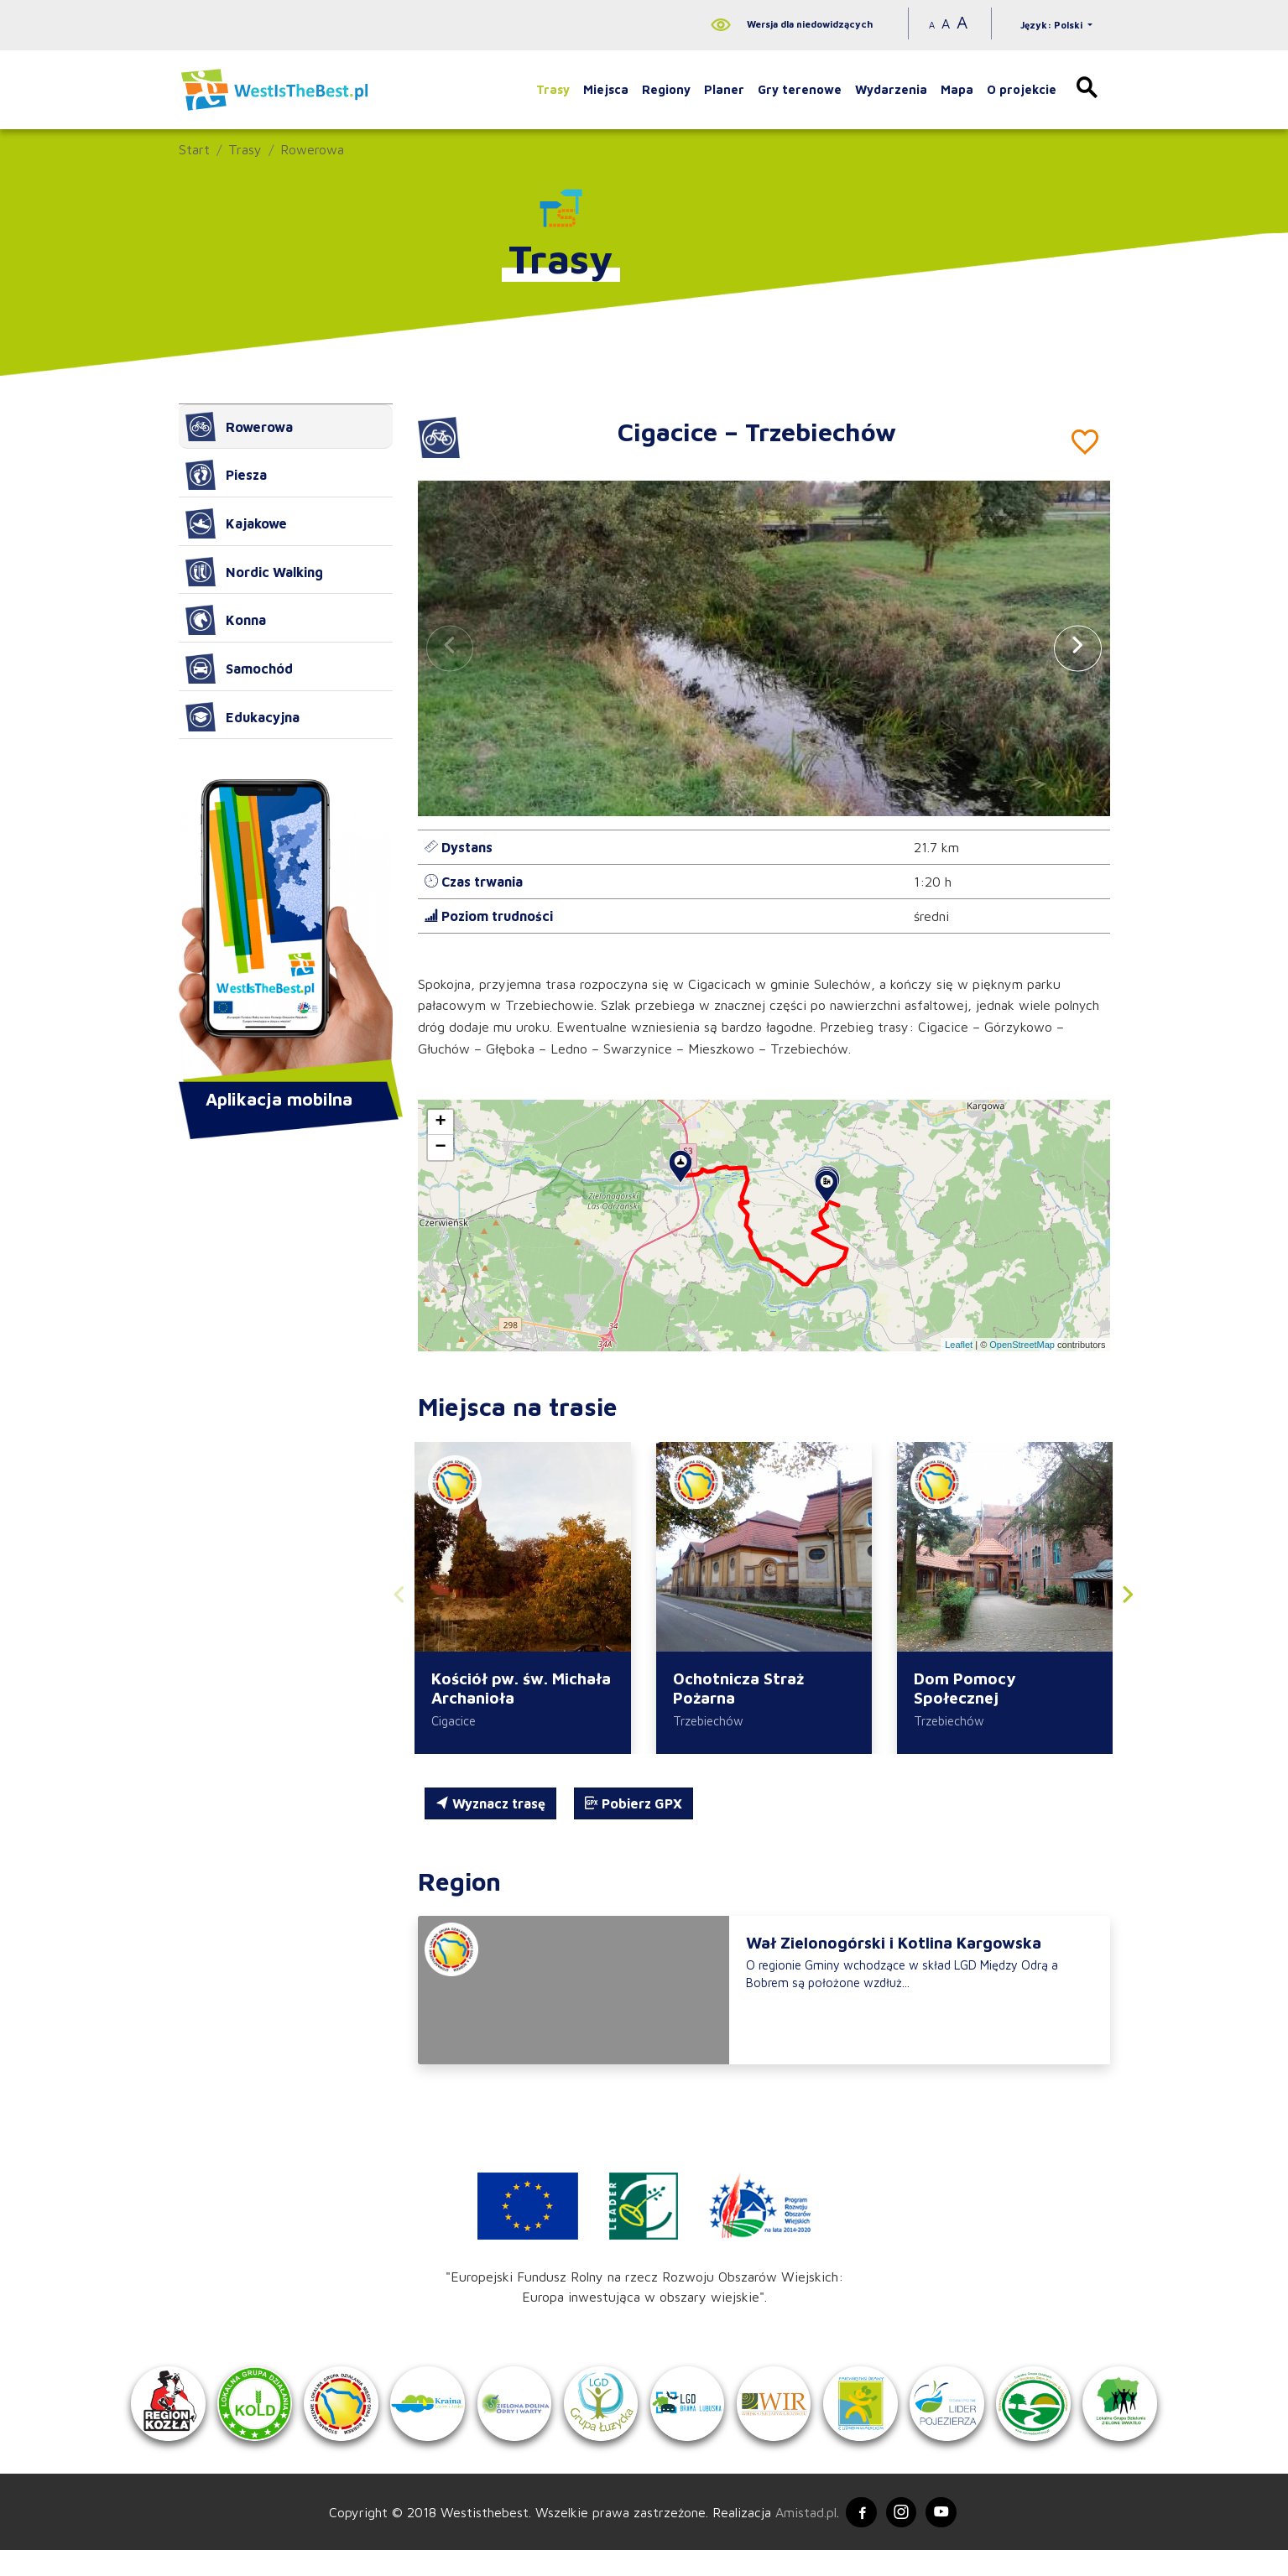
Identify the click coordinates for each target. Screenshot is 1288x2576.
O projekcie (1021, 89)
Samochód (239, 668)
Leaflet (959, 1345)
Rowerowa (312, 149)
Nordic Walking (254, 572)
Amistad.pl (801, 2535)
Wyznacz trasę (490, 1805)
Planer (724, 89)
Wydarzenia (891, 89)
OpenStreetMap (1022, 1345)
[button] (1077, 648)
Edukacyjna (242, 717)
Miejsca (605, 89)
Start (194, 149)
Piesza (226, 475)
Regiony (666, 89)
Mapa (957, 89)
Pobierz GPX (633, 1805)
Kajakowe (236, 523)
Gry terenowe (800, 89)
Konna (225, 620)
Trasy (553, 89)
